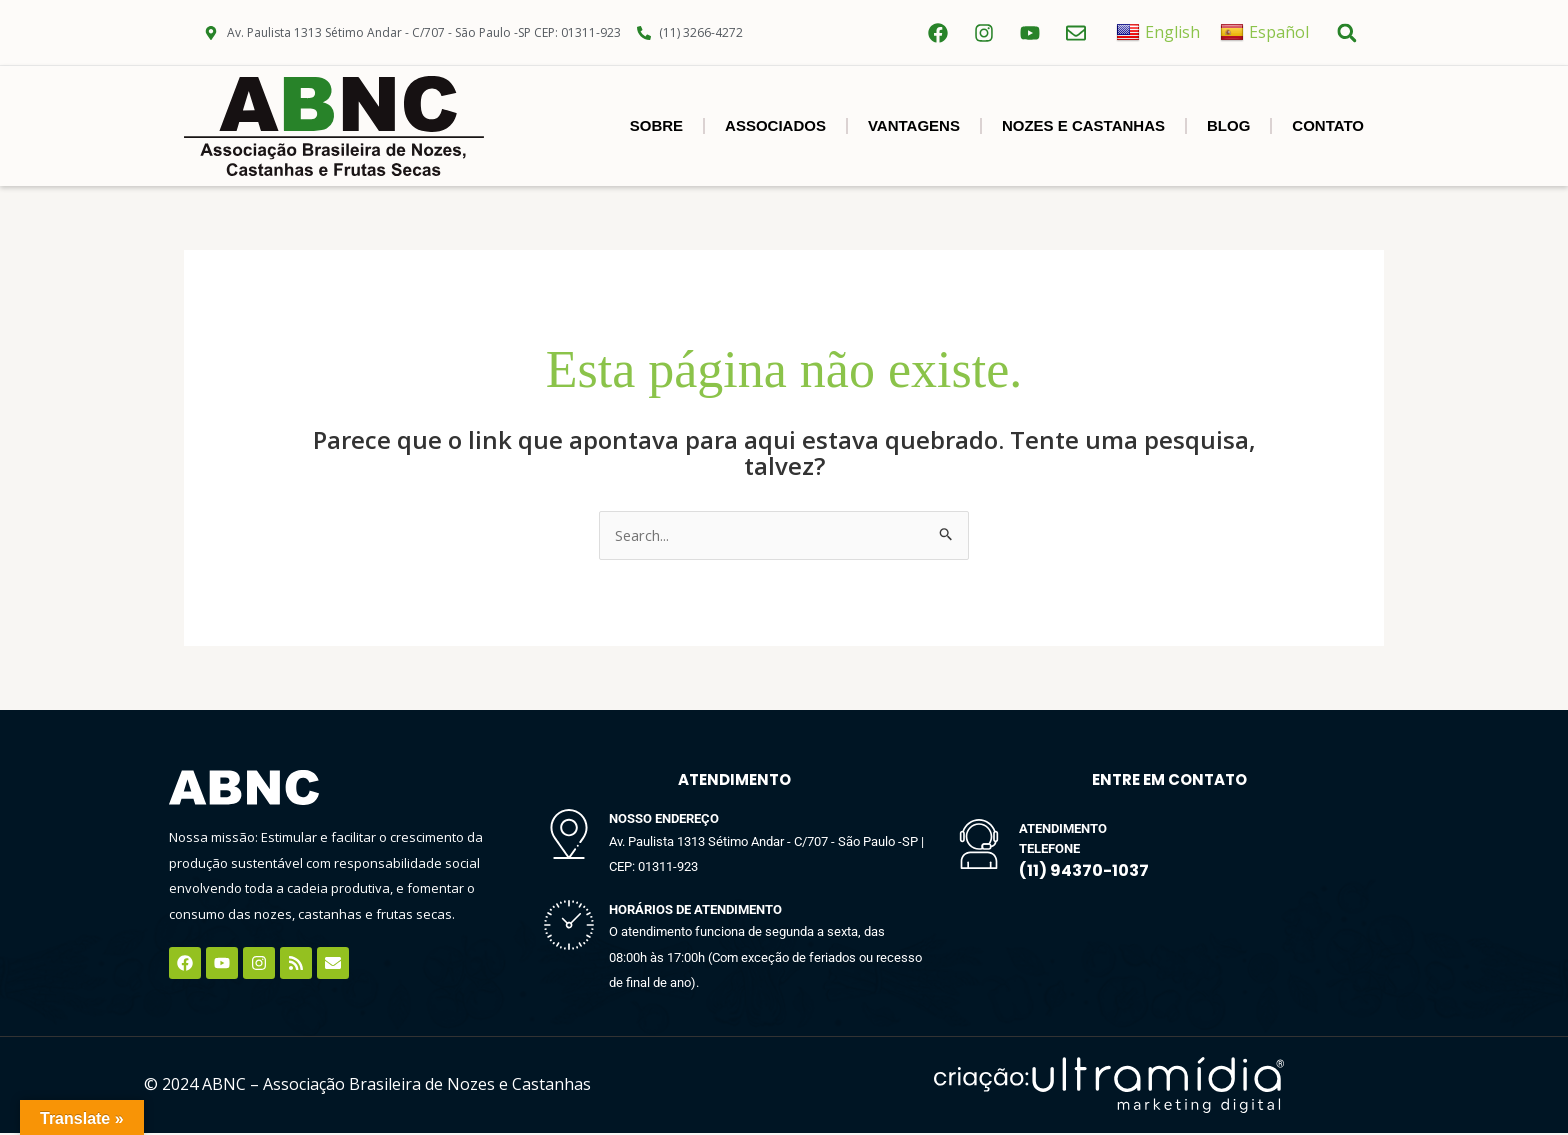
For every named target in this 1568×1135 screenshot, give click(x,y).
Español (1264, 32)
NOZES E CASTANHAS (1083, 125)
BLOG (1228, 125)
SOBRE (656, 125)
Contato (1328, 125)
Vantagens (914, 125)
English (1158, 32)
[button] (1346, 32)
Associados (775, 125)
